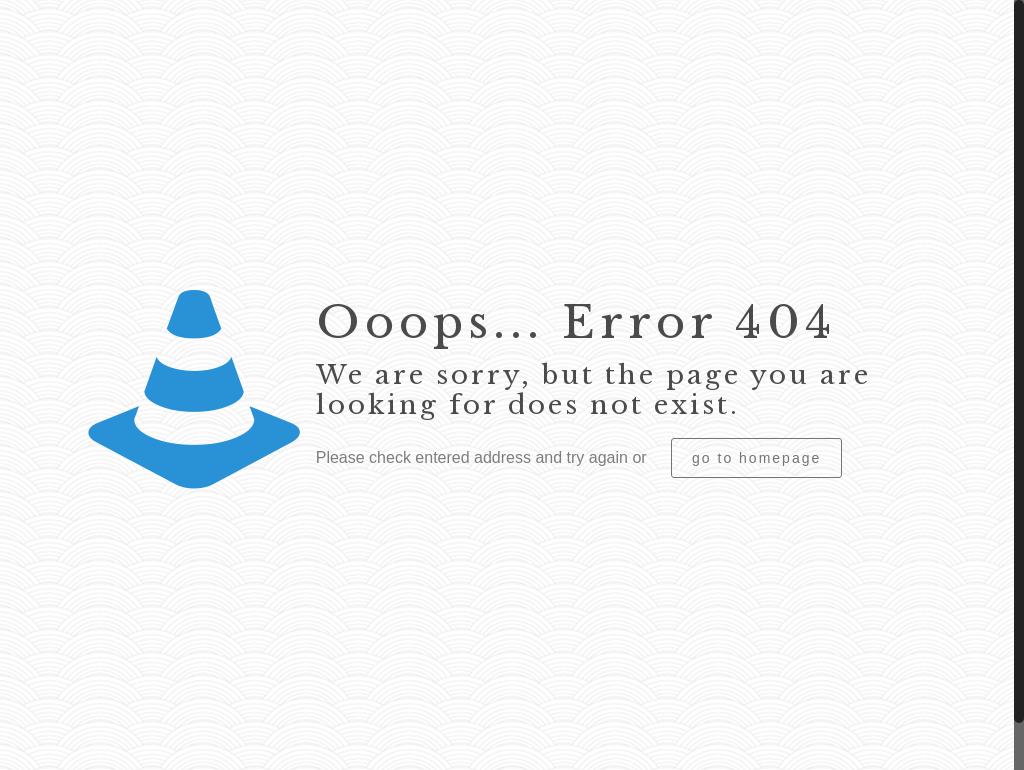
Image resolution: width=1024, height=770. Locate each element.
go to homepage (756, 458)
